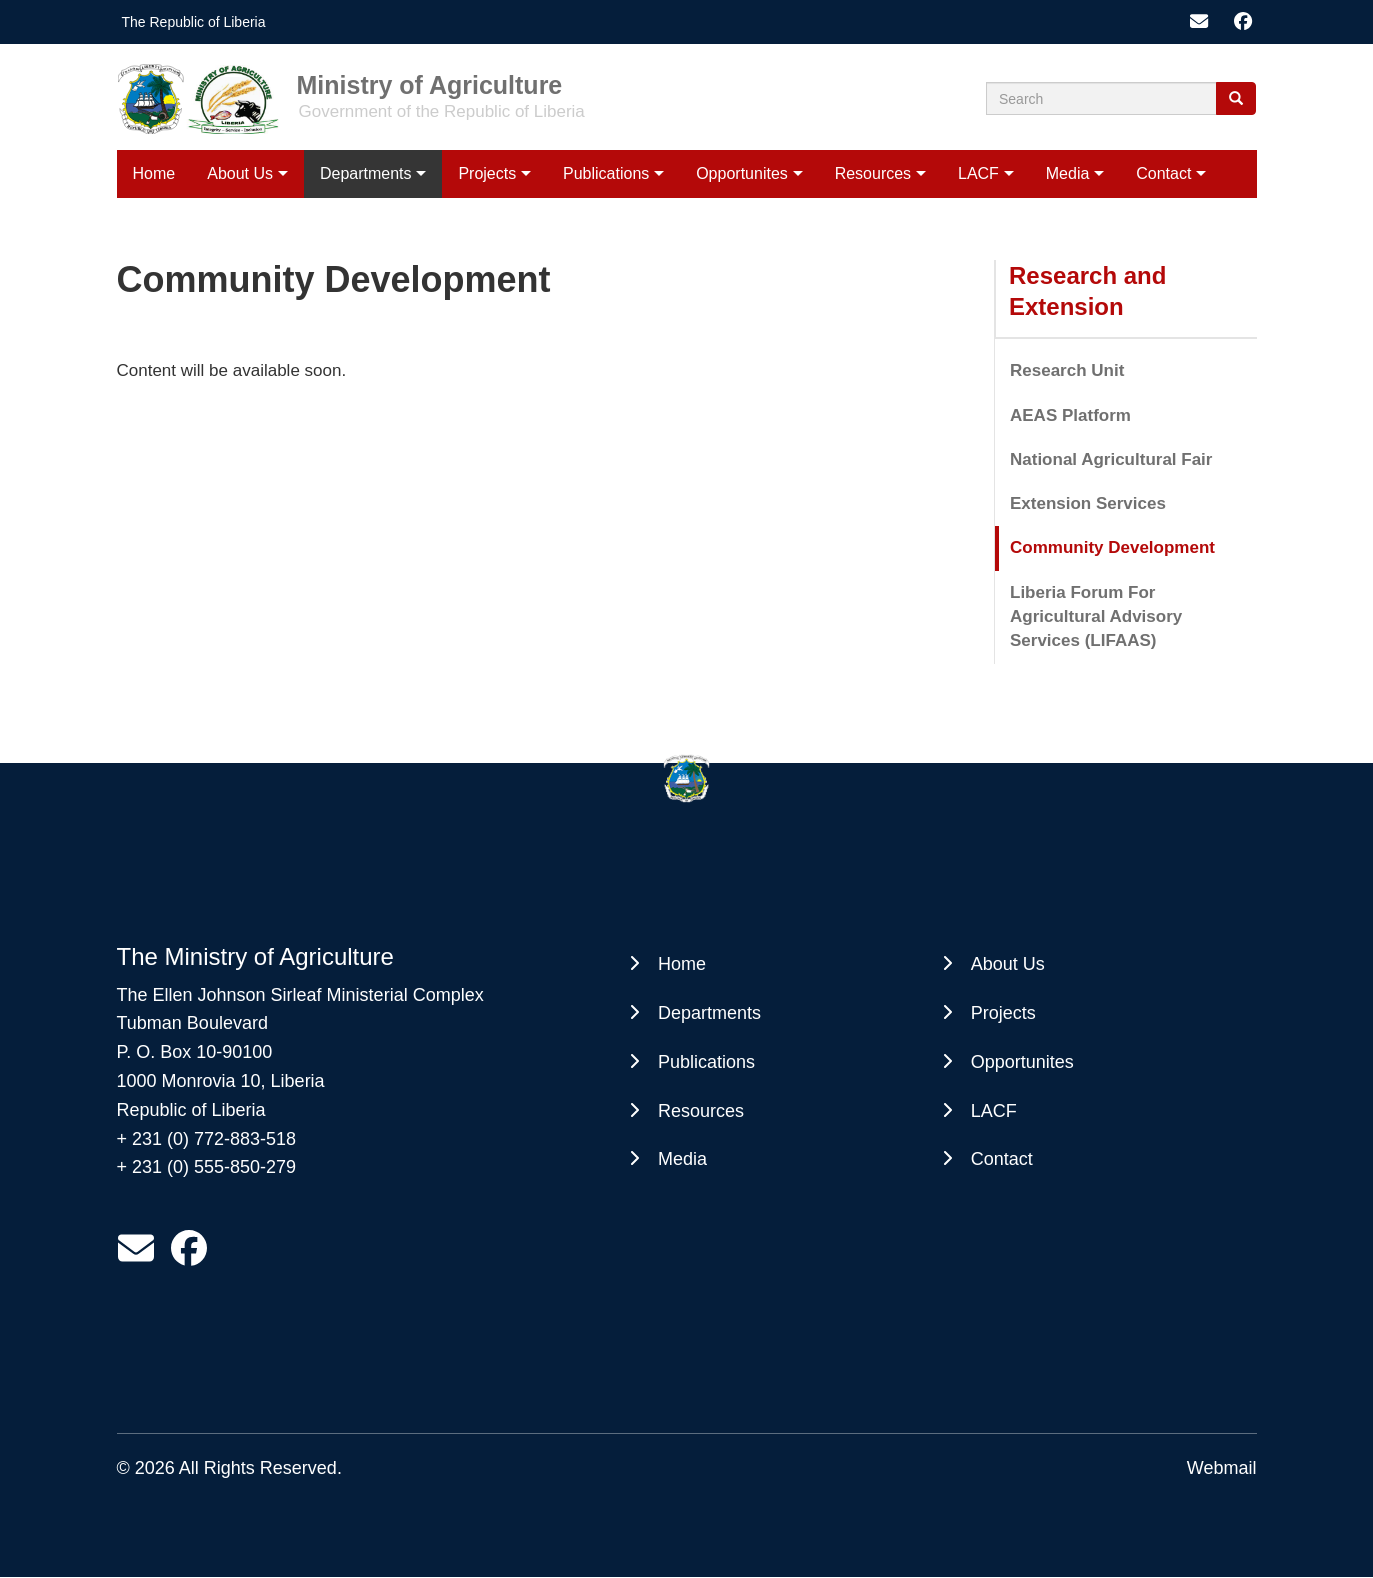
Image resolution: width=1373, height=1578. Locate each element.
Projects (487, 173)
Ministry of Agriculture (430, 84)
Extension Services (1088, 503)
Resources (873, 173)
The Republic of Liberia (194, 22)
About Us (240, 173)
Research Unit (1067, 370)
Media (1068, 173)
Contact (1163, 173)
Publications (606, 173)
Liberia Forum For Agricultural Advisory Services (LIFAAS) (1096, 617)
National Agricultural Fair (1111, 459)
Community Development (1112, 547)
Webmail (1222, 1468)
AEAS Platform (1070, 415)
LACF (978, 173)
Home (154, 173)
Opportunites (742, 173)
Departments (366, 173)
